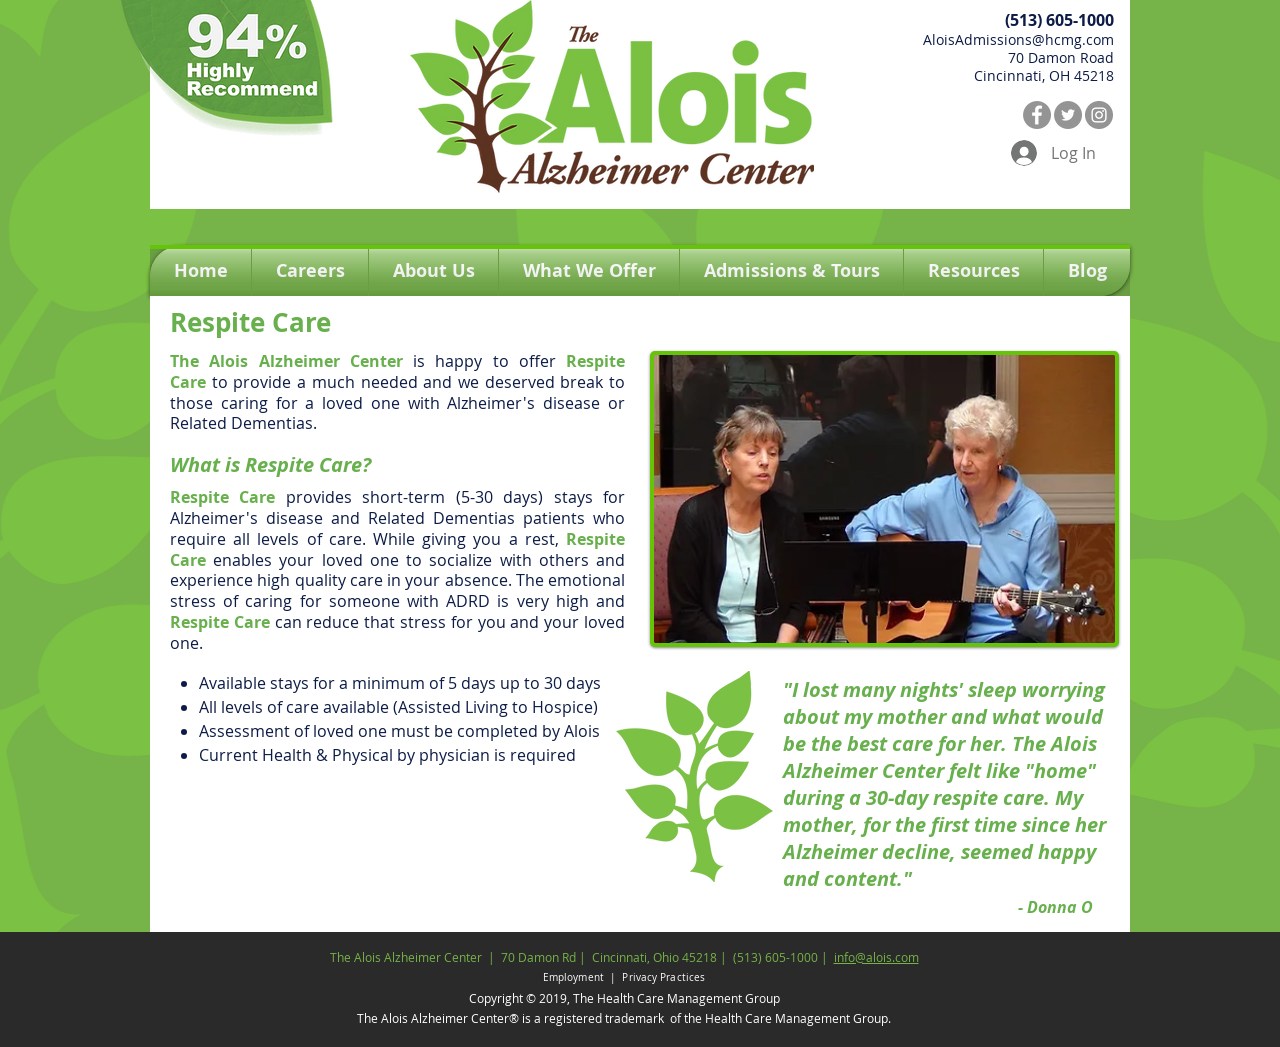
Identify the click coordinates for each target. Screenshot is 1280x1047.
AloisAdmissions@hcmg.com (1018, 39)
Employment (575, 977)
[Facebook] (1037, 115)
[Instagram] (1099, 115)
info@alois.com (876, 957)
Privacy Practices (663, 977)
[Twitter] (1068, 115)
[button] (589, 271)
